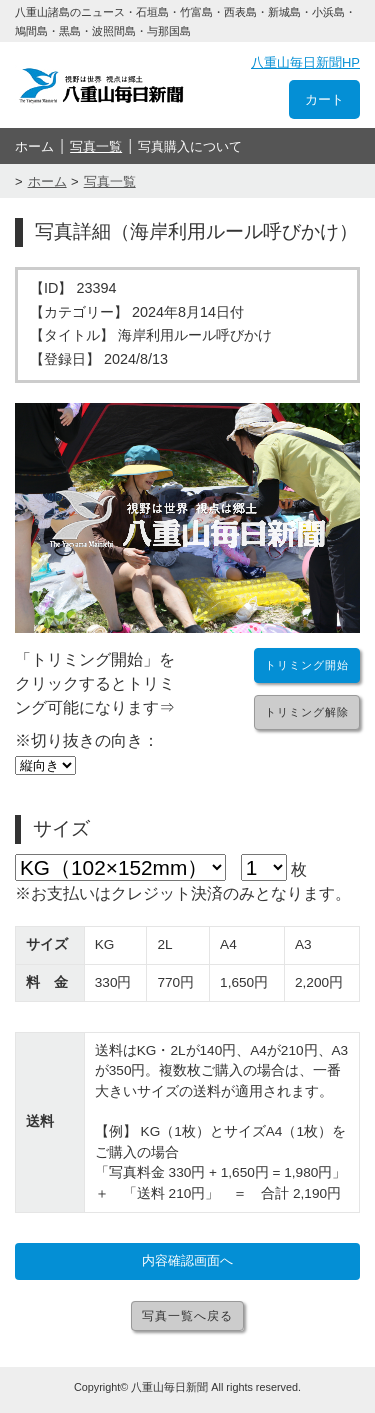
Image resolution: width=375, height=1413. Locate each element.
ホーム (34, 146)
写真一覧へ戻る (187, 1316)
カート (324, 99)
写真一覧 (96, 146)
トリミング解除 (307, 712)
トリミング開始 (307, 665)
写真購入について (190, 146)
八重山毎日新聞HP (305, 62)
